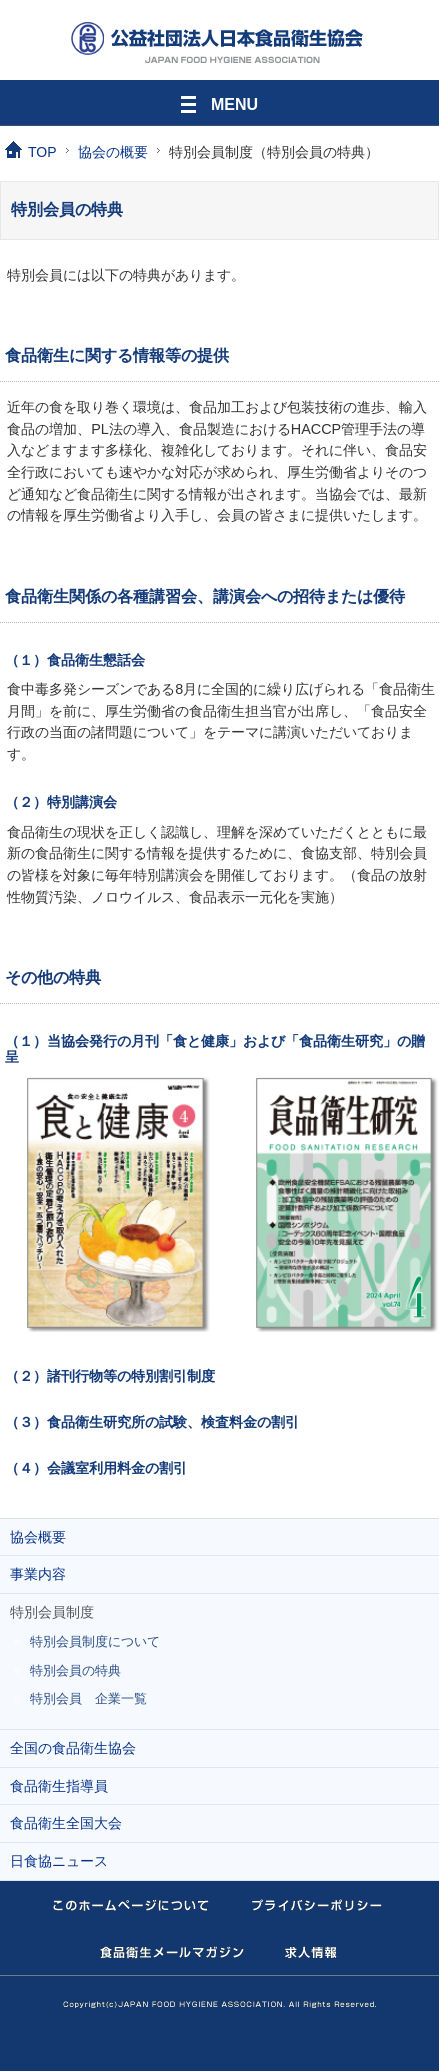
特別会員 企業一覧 (88, 1698)
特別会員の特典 (75, 1670)
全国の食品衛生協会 (73, 1748)
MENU (219, 101)
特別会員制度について (95, 1641)
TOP (42, 152)
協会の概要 (113, 152)
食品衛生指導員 (59, 1786)
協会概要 (38, 1537)
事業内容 (38, 1574)
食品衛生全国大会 (66, 1823)
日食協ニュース (59, 1861)
